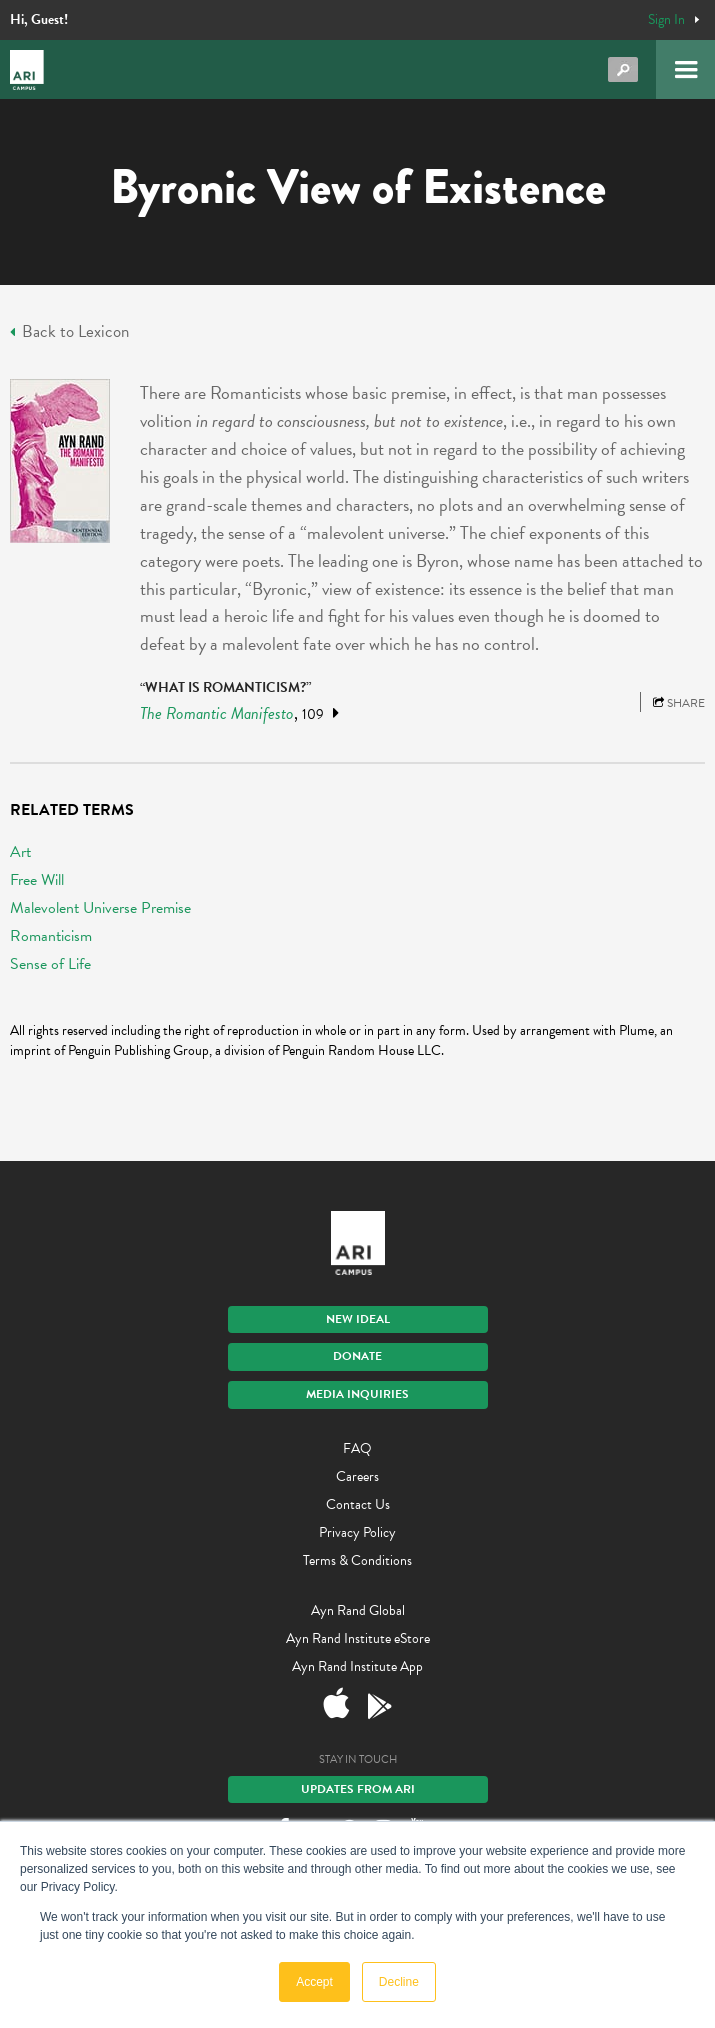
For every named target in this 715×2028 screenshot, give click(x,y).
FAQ (357, 1448)
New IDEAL (358, 1319)
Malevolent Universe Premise (100, 908)
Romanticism (51, 936)
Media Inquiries (357, 1394)
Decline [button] (399, 1982)
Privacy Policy (357, 1532)
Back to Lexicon (69, 332)
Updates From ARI (358, 1789)
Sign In (666, 20)
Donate (357, 1356)
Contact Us (358, 1504)
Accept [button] (314, 1982)
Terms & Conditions (357, 1560)
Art (20, 852)
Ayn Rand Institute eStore (358, 1638)
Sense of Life (50, 964)
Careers (357, 1476)
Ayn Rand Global (358, 1610)
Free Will (37, 880)
